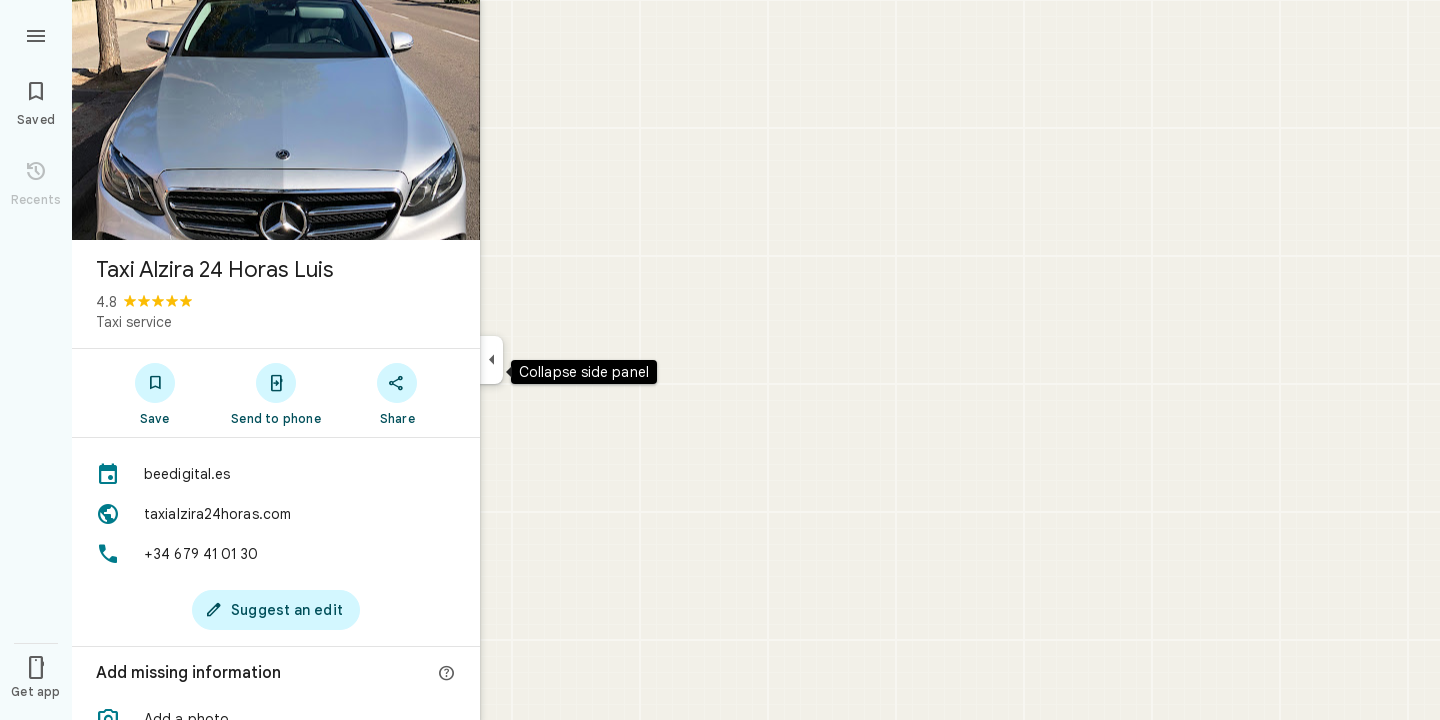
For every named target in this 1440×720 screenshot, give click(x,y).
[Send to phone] (275, 393)
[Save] (154, 393)
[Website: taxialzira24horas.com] (276, 514)
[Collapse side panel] (491, 360)
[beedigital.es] (276, 474)
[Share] (397, 393)
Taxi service (134, 322)
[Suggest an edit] (276, 610)
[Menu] (36, 34)
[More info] (447, 674)
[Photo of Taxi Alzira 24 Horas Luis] (276, 120)
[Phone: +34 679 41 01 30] (276, 554)
